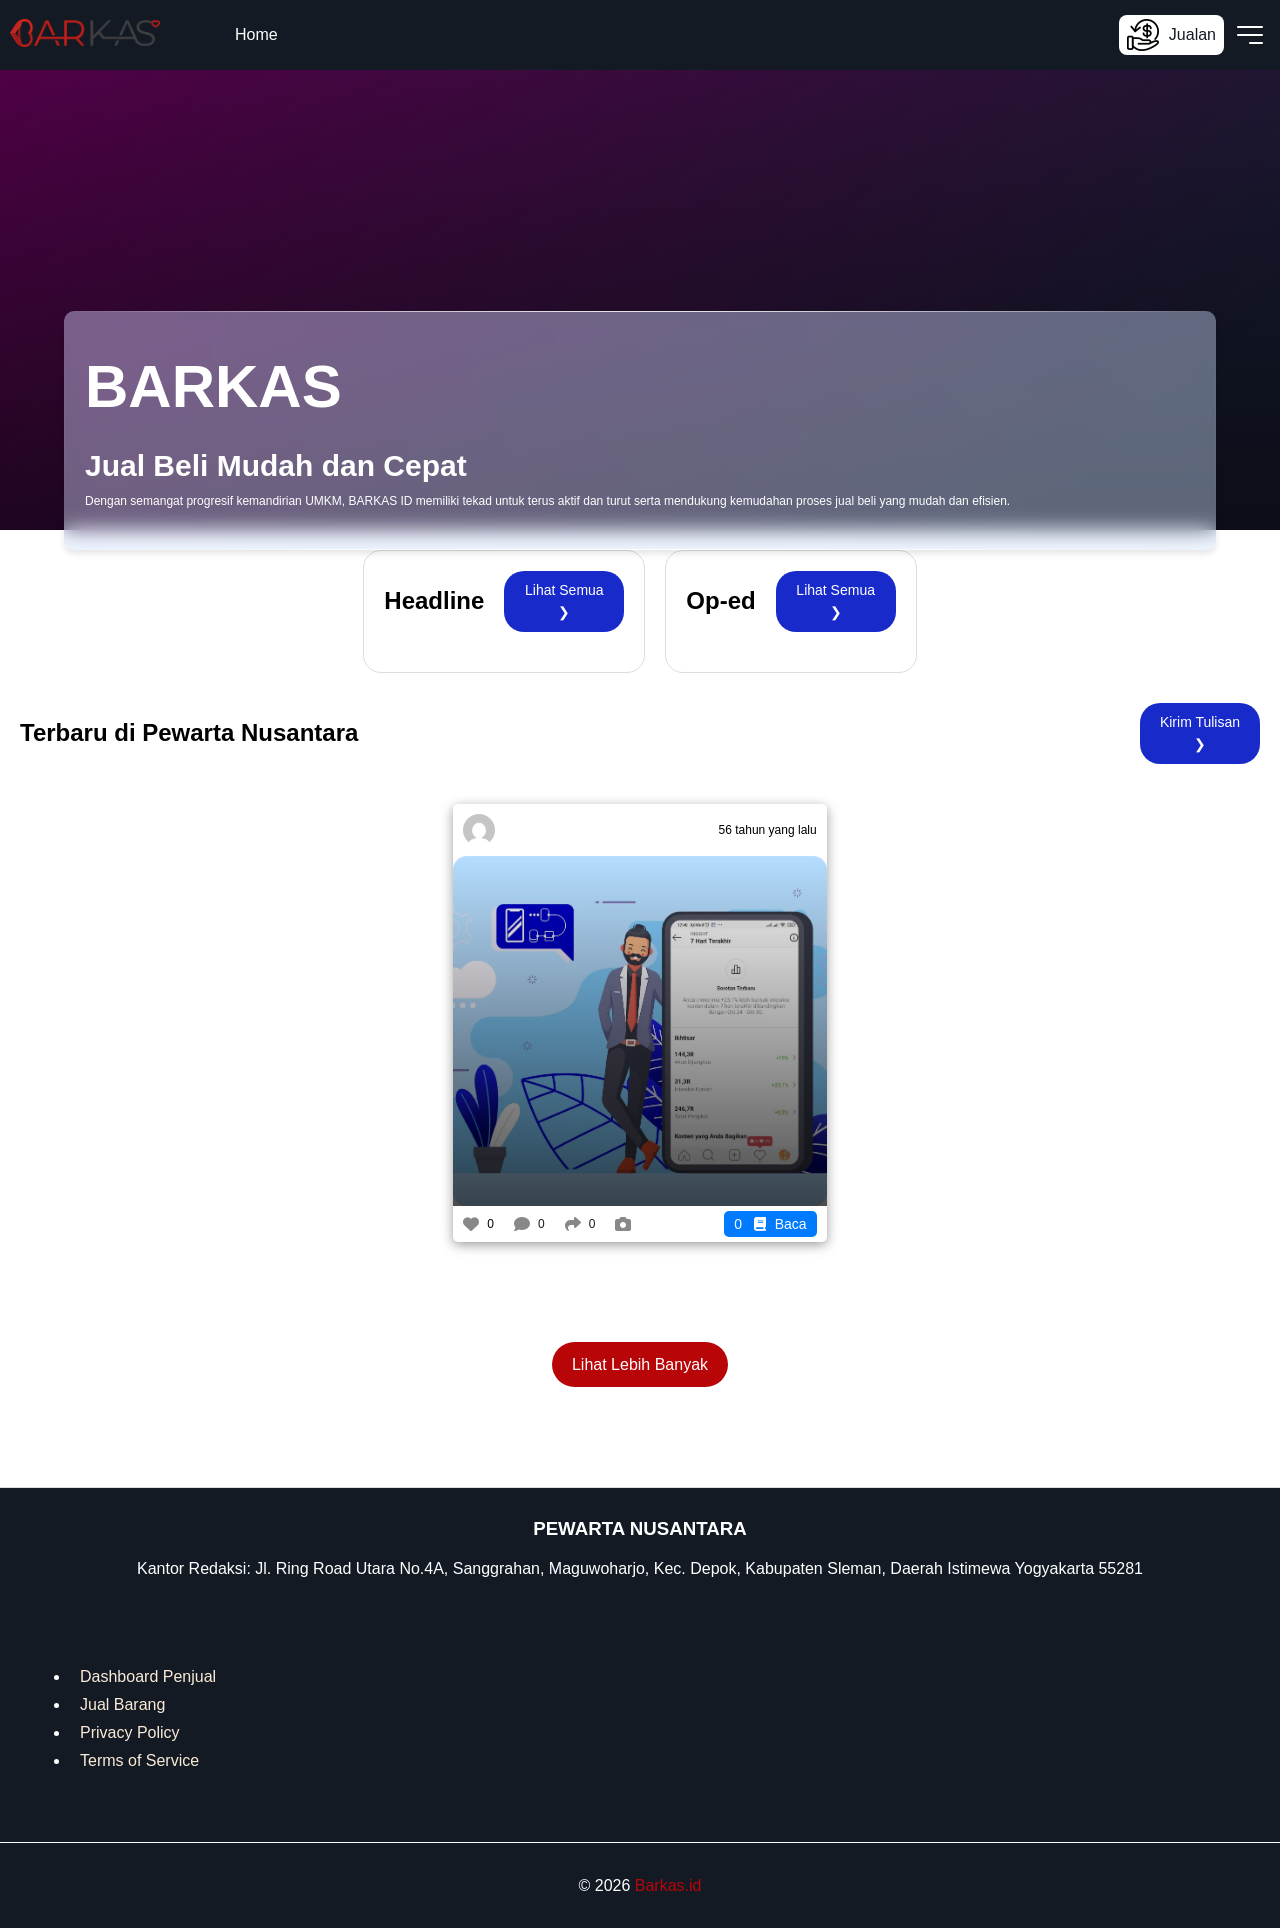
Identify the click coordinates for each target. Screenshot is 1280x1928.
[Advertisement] (246, 944)
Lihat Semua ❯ (564, 601)
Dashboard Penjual (148, 1676)
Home (256, 34)
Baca (770, 1224)
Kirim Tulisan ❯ (1200, 733)
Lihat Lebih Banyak (640, 1364)
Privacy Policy (130, 1732)
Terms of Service (139, 1760)
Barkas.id (668, 1885)
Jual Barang (122, 1704)
